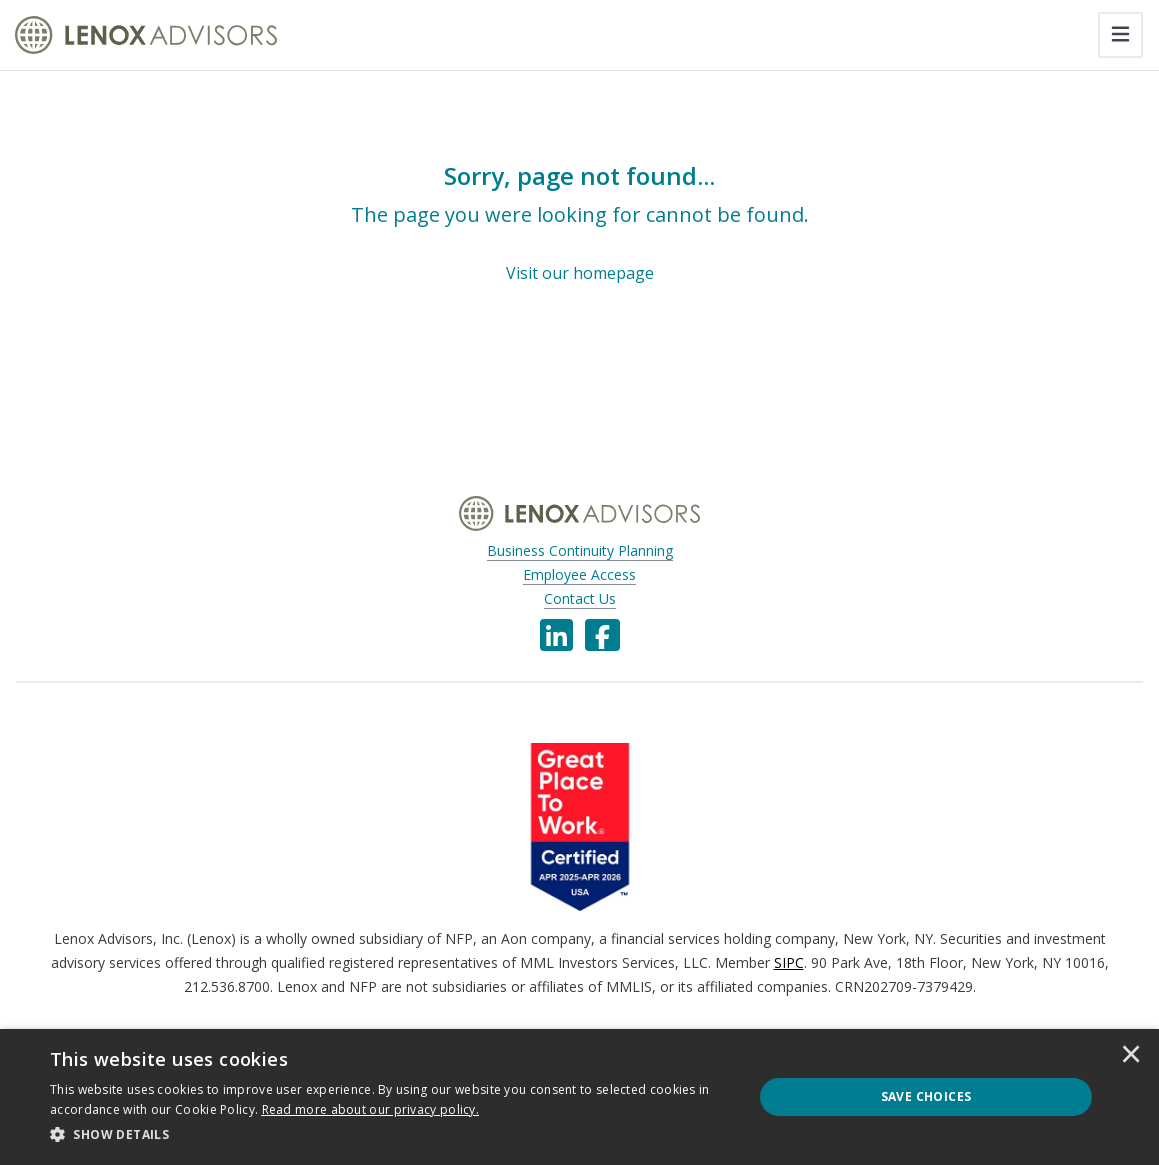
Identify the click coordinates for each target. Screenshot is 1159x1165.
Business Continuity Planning (580, 550)
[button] (391, 1135)
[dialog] (579, 1097)
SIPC (789, 962)
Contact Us (580, 598)
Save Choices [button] (926, 1096)
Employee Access (579, 574)
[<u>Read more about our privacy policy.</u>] (371, 1109)
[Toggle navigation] (1120, 35)
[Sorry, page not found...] (579, 223)
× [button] (1131, 1056)
